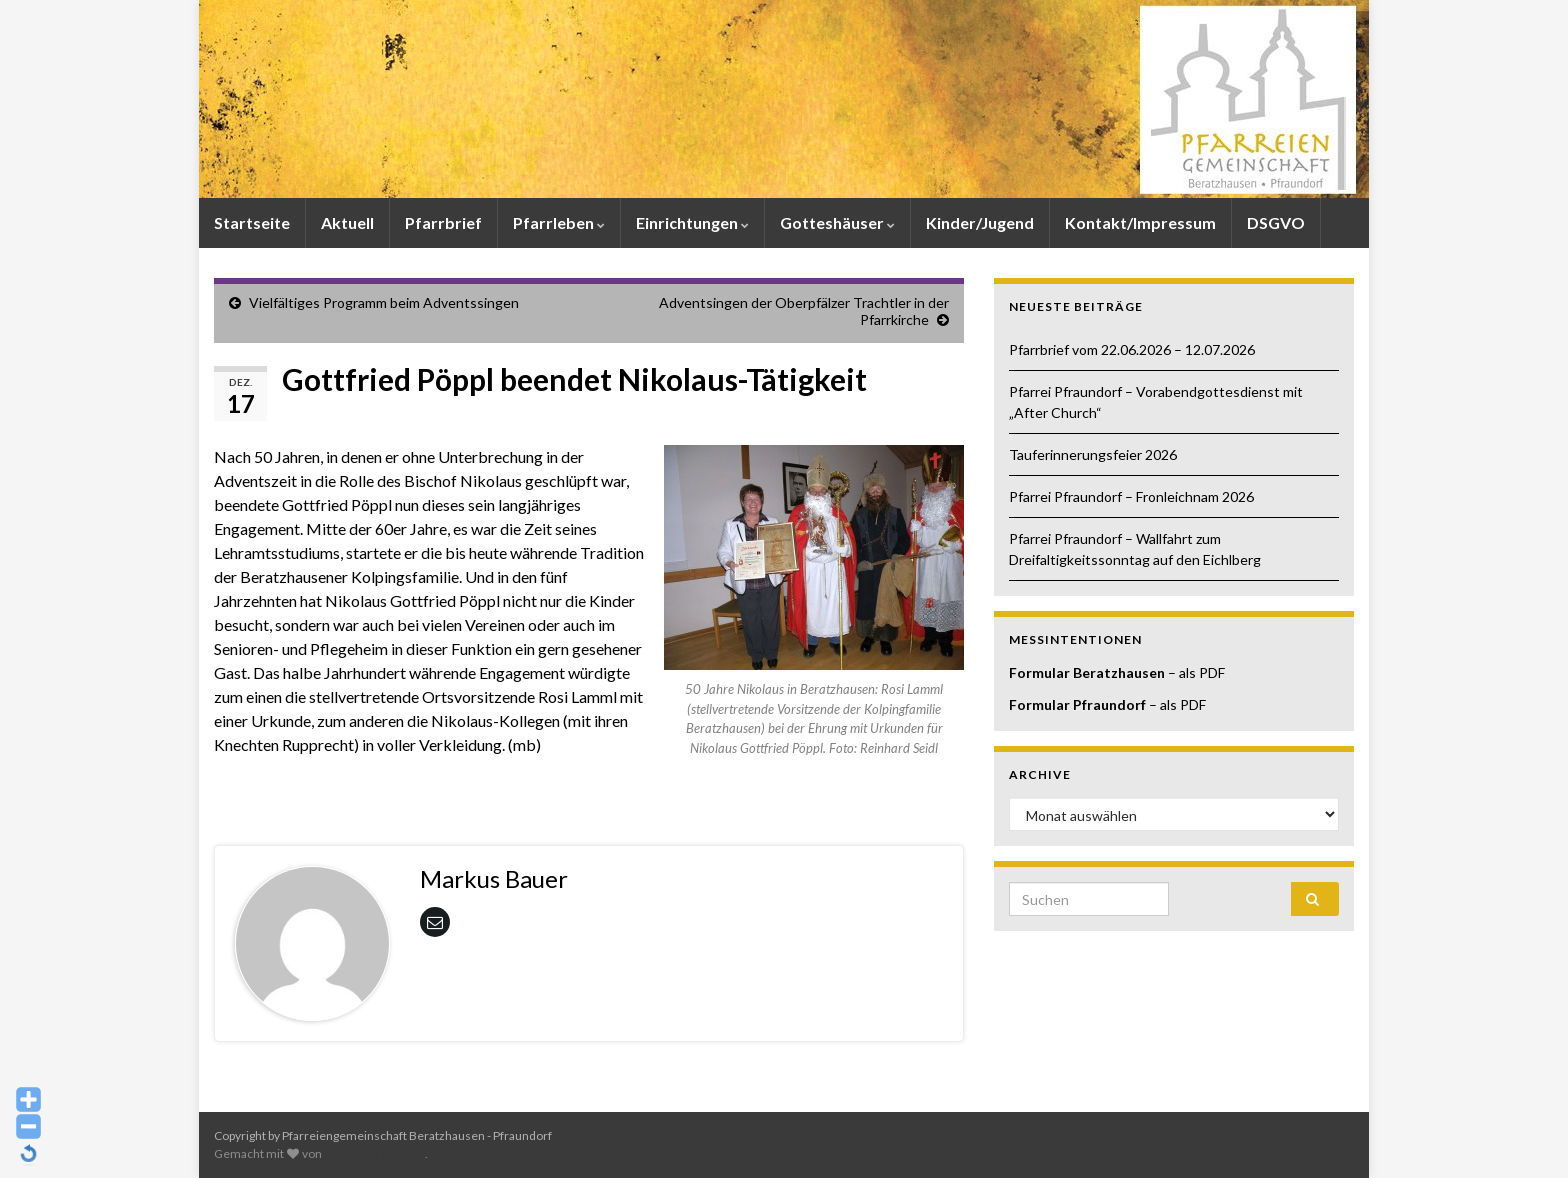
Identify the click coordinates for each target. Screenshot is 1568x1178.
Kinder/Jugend (980, 222)
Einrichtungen (692, 222)
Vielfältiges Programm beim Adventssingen (384, 302)
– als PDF (1195, 672)
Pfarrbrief (443, 222)
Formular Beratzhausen (1087, 672)
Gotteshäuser (837, 222)
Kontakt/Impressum (1140, 222)
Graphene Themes (374, 1153)
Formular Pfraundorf (1077, 704)
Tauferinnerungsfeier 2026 (1093, 454)
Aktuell (347, 222)
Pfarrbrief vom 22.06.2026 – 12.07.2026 (1132, 349)
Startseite (252, 222)
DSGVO (1276, 222)
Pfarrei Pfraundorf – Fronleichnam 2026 (1131, 496)
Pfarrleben (559, 222)
